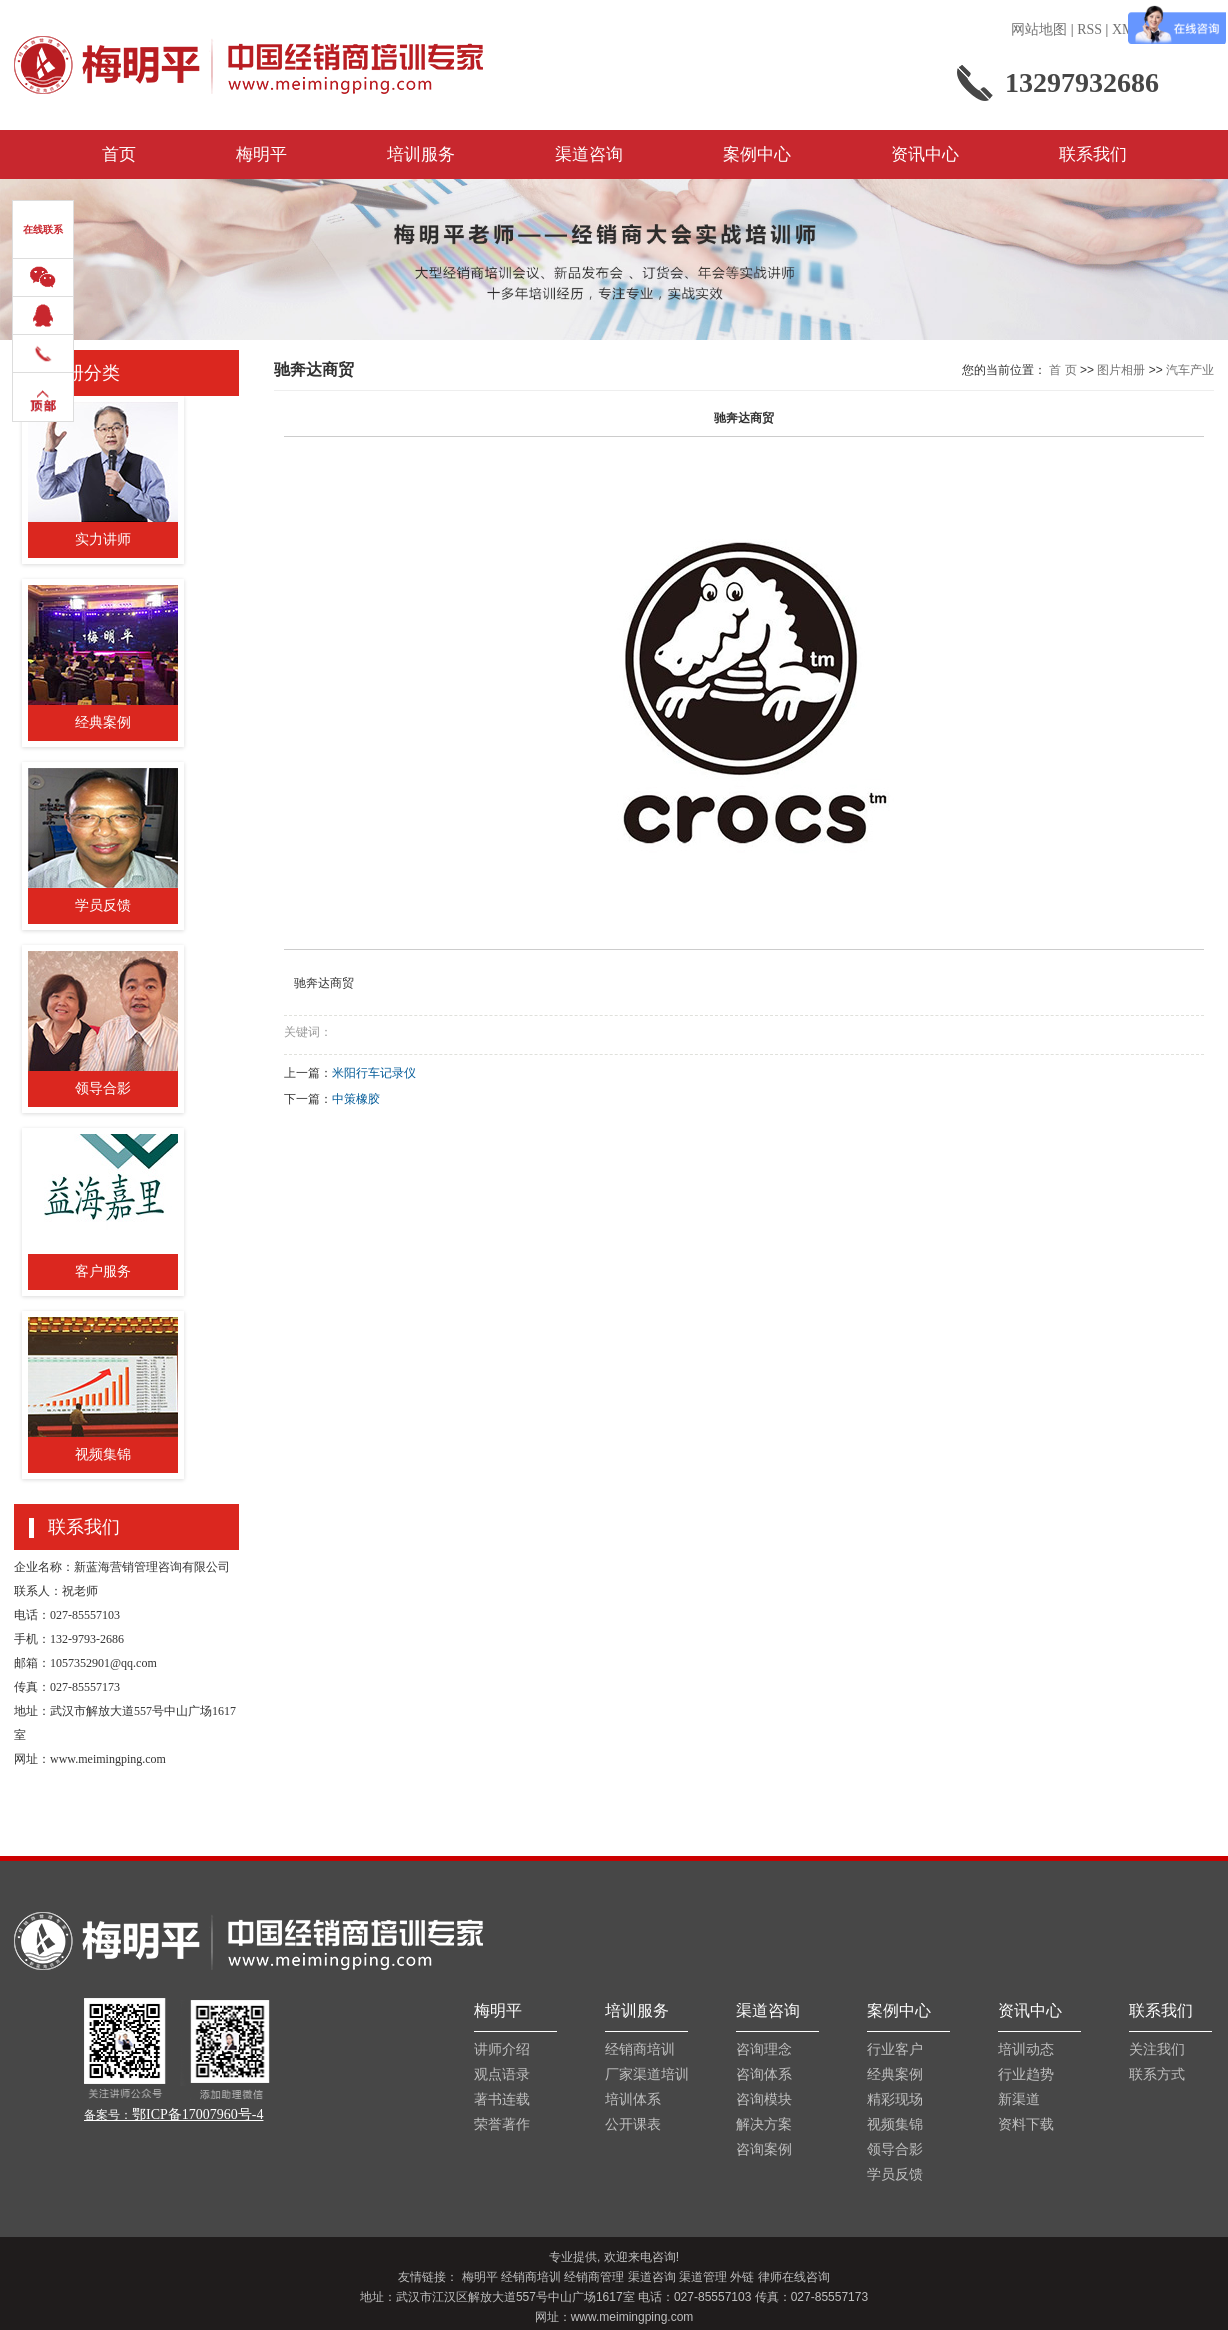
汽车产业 (1190, 370)
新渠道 (1019, 2099)
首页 (119, 154)
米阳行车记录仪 (374, 1073)
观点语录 (502, 2074)
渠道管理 (703, 2277)
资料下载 (1026, 2124)
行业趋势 (1026, 2074)
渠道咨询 (589, 154)
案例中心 (757, 154)
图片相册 (1121, 370)
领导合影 (895, 2149)
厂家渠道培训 (646, 2074)
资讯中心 (925, 154)
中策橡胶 (356, 1099)
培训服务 (421, 154)
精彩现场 (895, 2099)
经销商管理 (594, 2277)
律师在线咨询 (794, 2277)
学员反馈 (895, 2174)
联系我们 (1093, 154)
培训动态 (1026, 2049)
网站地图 (1039, 29)
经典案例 (895, 2074)
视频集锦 (895, 2124)
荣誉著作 (502, 2124)
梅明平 (261, 154)
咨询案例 (764, 2149)
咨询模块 (764, 2099)
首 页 (1062, 370)
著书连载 (502, 2099)
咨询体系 (764, 2074)
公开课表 (633, 2124)
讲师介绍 (502, 2049)
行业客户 (895, 2049)
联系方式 (1157, 2074)
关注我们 (1157, 2049)
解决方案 (764, 2124)
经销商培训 (640, 2049)
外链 (742, 2277)
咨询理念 (764, 2049)
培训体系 (633, 2099)
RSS (1089, 29)
